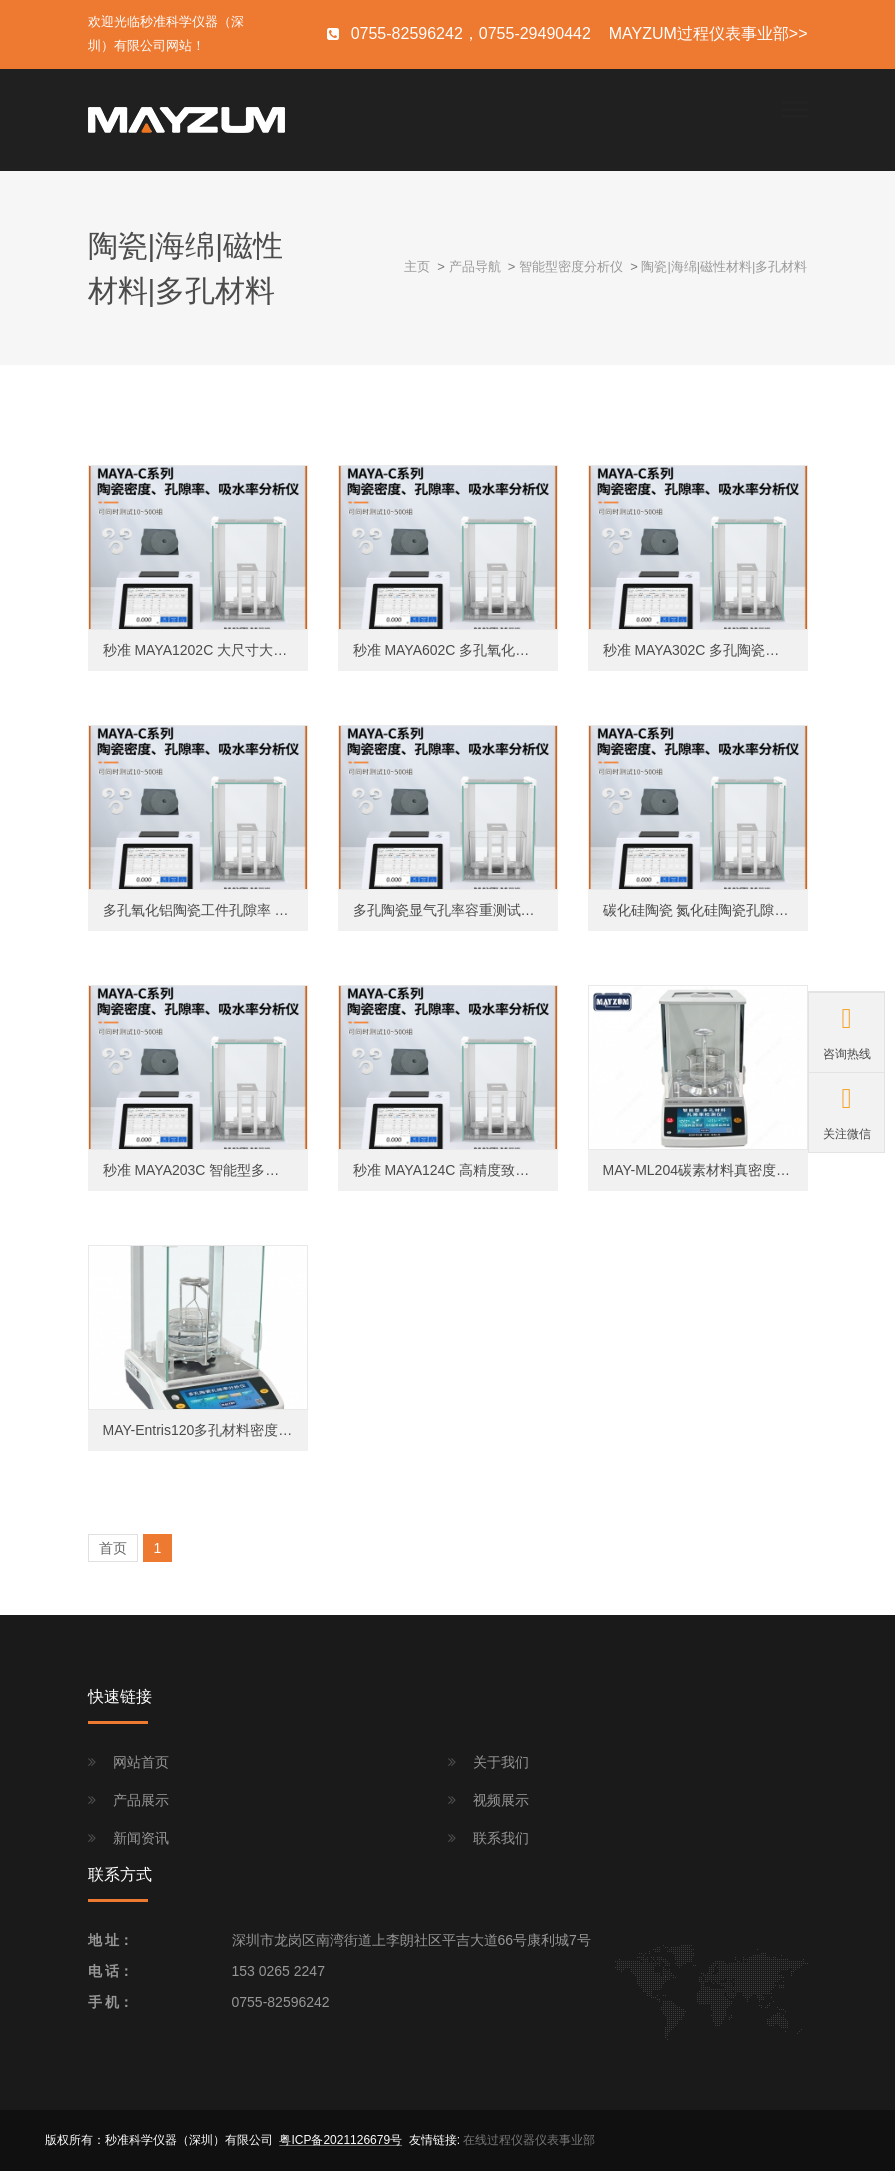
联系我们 (501, 1849)
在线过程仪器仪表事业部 (529, 2151)
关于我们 (501, 1772)
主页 (417, 277)
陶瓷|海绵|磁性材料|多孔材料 (724, 277)
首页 (113, 1559)
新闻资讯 (141, 1849)
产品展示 (141, 1811)
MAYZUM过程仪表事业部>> (708, 33)
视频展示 (501, 1811)
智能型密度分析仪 (571, 277)
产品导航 (475, 277)
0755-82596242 (281, 2013)
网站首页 (141, 1772)
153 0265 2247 (278, 1982)
